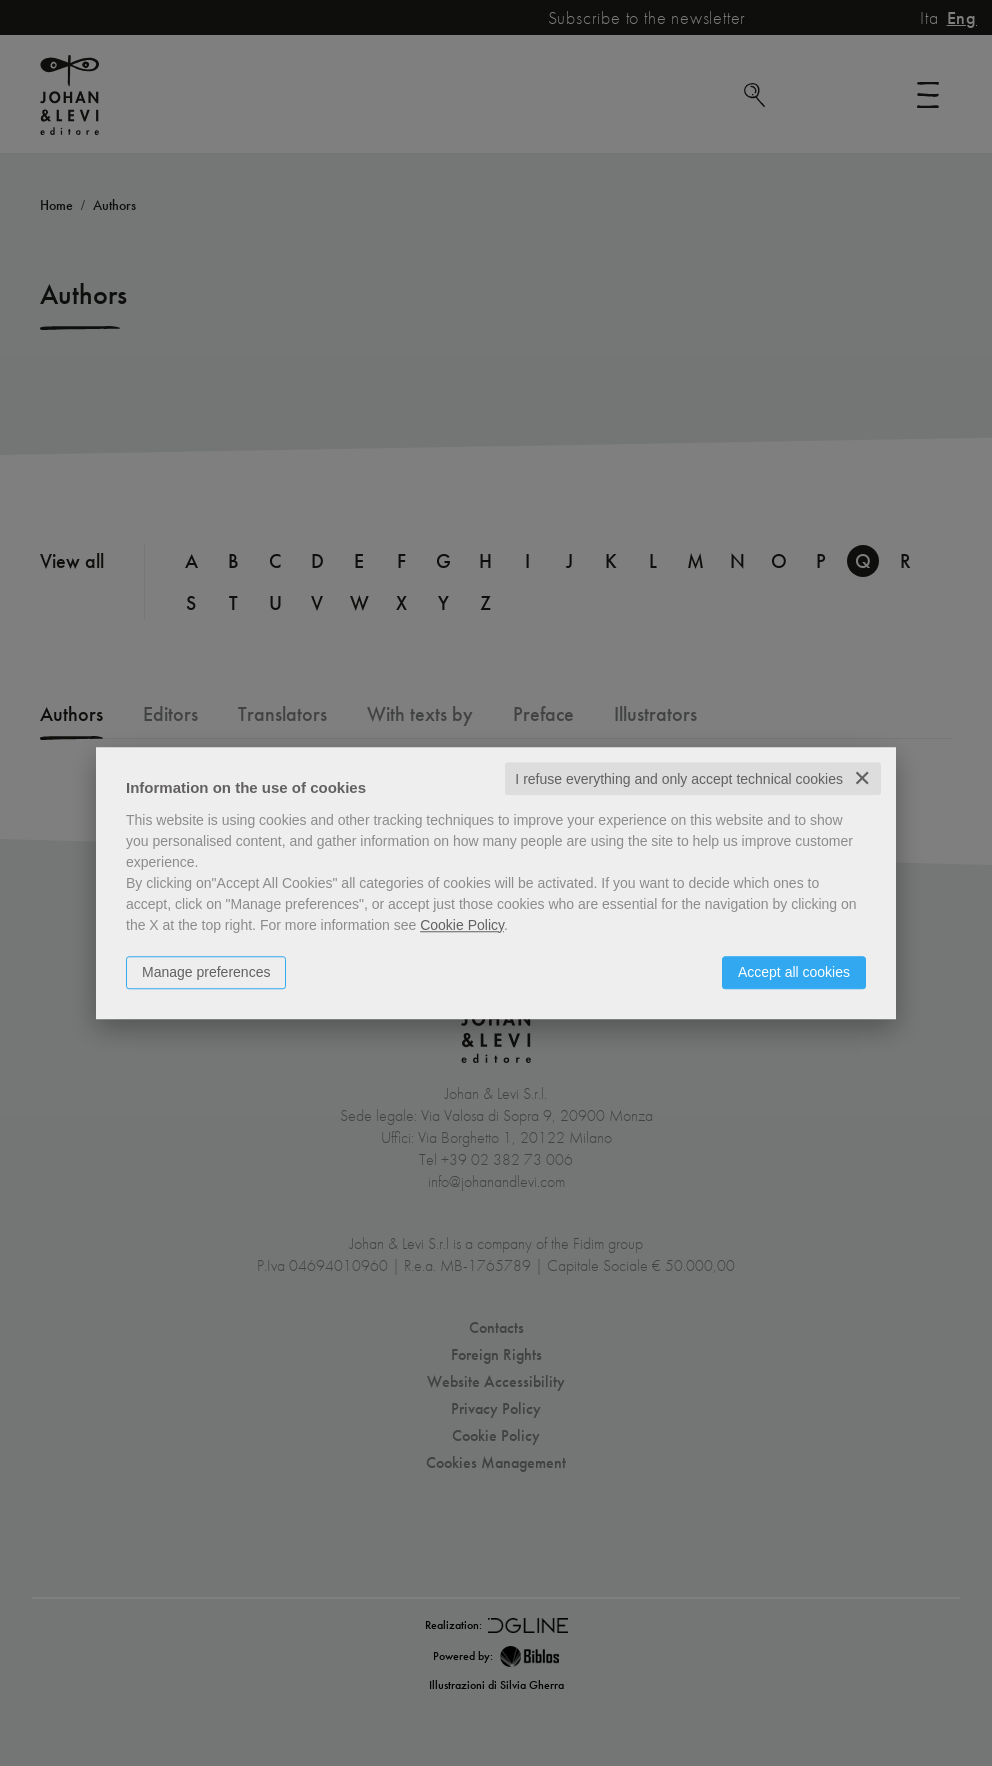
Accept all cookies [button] (794, 972)
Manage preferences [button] (206, 972)
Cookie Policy (462, 925)
